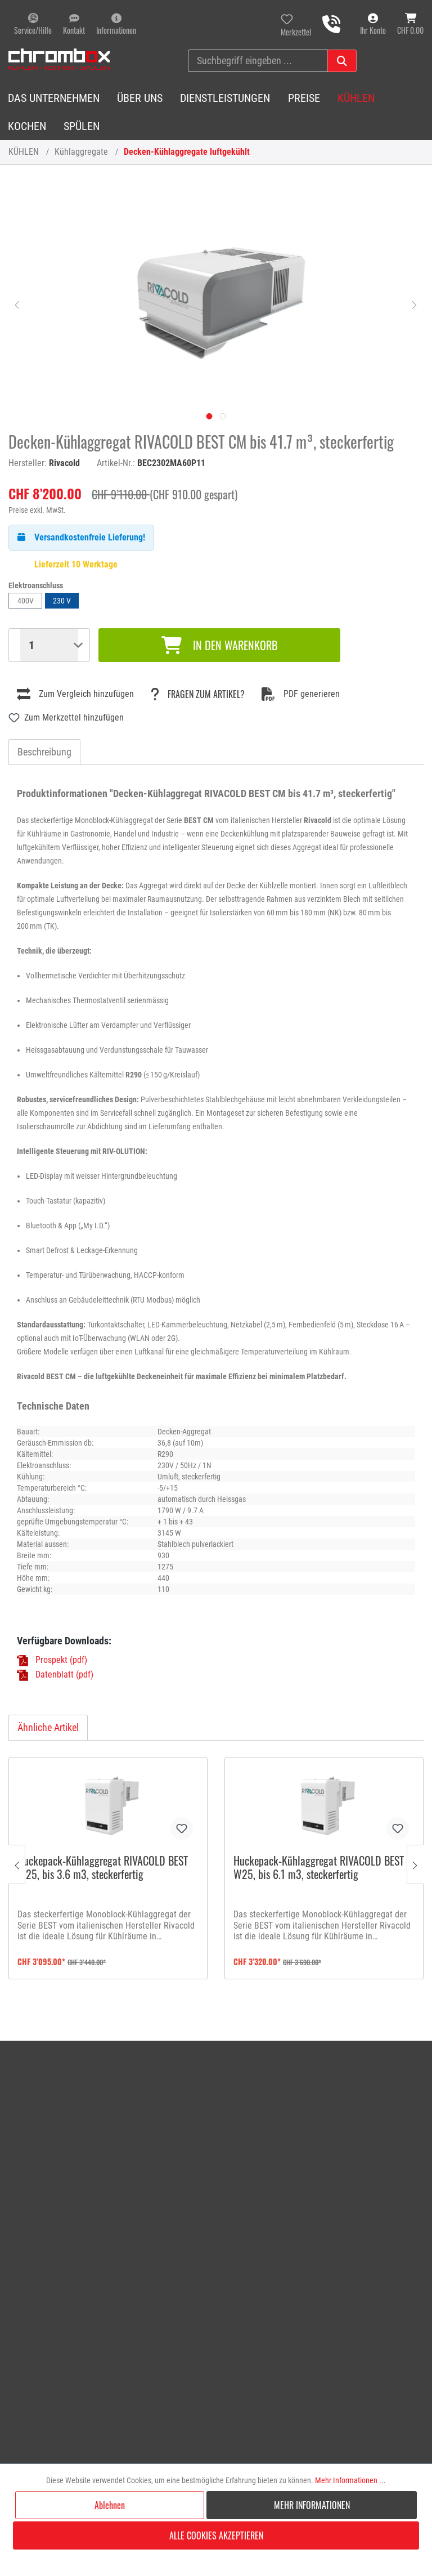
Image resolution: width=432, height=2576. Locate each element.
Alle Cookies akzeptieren (216, 2535)
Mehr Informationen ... (350, 2480)
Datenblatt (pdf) (64, 1674)
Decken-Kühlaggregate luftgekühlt (187, 151)
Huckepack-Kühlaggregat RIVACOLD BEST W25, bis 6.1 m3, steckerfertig (318, 1868)
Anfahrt (324, 2083)
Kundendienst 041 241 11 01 (85, 2163)
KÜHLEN (23, 151)
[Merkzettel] (296, 24)
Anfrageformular (211, 2083)
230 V (62, 600)
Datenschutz (333, 2144)
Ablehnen (109, 2505)
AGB (318, 2114)
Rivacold (64, 463)
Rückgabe (199, 2114)
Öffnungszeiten (339, 2068)
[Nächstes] (414, 304)
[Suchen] (342, 61)
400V (25, 600)
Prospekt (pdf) (61, 1659)
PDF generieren (301, 694)
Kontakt (195, 2068)
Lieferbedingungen (345, 2129)
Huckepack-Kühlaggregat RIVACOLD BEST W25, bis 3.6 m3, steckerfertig (102, 1868)
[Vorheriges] (16, 304)
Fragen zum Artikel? (198, 694)
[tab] (44, 751)
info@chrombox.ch (50, 2137)
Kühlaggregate (81, 151)
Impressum (331, 2099)
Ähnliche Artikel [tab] (48, 1727)
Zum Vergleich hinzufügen (75, 694)
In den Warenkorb (219, 645)
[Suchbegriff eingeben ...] (258, 61)
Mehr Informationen (312, 2505)
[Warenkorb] (410, 24)
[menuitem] (237, 2068)
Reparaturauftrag (212, 2099)
